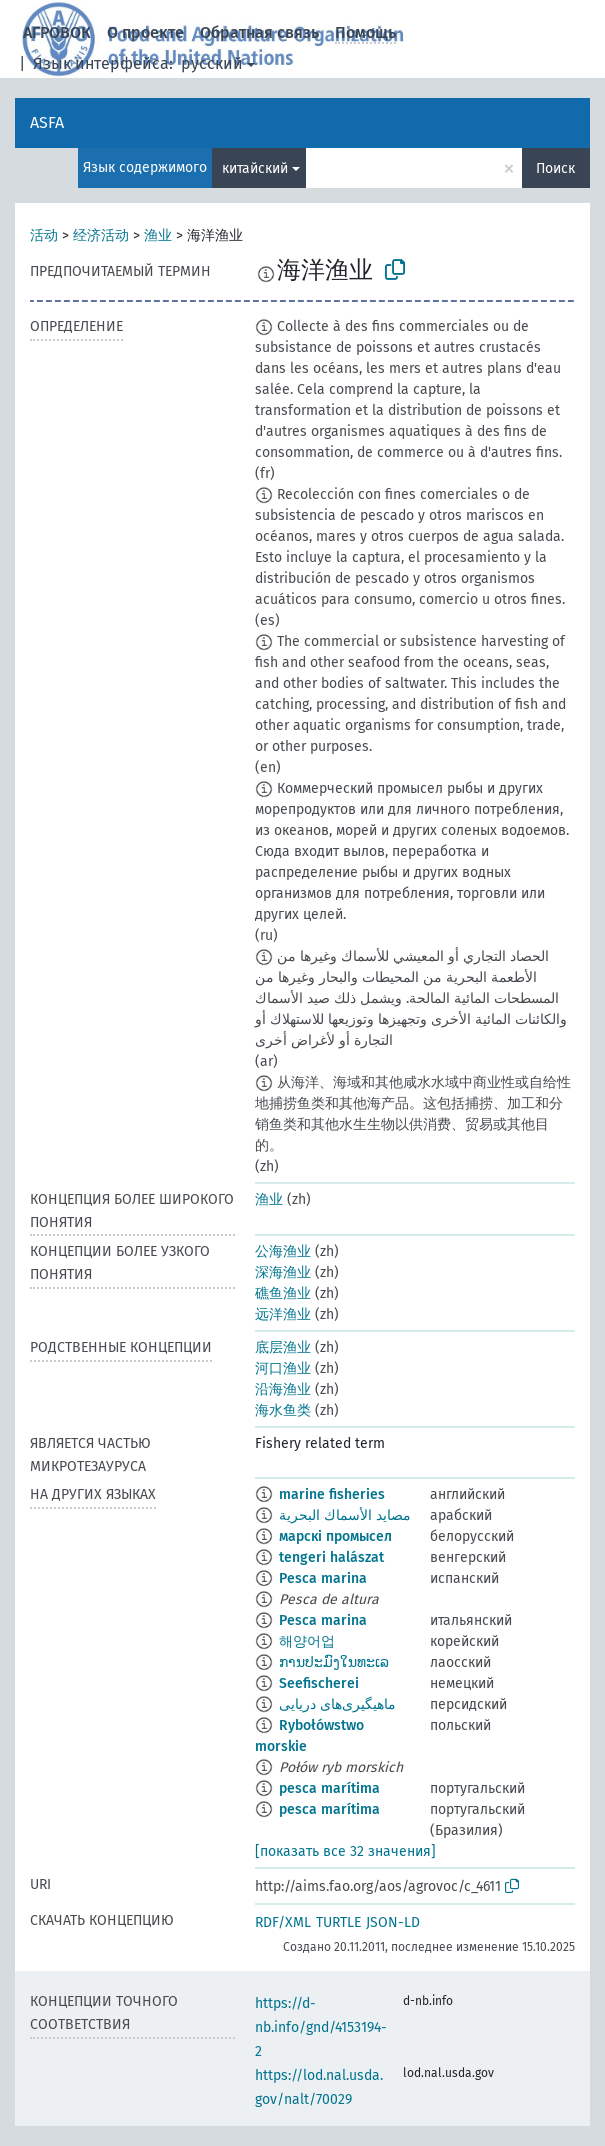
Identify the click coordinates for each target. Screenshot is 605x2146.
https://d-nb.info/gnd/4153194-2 (321, 2027)
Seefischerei (319, 1683)
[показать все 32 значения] (345, 1851)
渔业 (158, 235)
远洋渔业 (283, 1314)
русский (212, 63)
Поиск (555, 168)
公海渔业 (283, 1251)
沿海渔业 (283, 1389)
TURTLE (338, 1922)
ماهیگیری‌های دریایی (337, 1704)
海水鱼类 (283, 1410)
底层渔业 (283, 1347)
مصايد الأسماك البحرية (345, 1515)
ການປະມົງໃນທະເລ (334, 1662)
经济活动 (101, 235)
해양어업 (307, 1641)
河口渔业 (283, 1368)
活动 (44, 235)
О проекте (145, 32)
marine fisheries (332, 1494)
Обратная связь (259, 32)
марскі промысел (335, 1536)
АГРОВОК (57, 32)
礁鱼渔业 (283, 1293)
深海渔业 (283, 1272)
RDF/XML (283, 1922)
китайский (255, 168)
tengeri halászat (331, 1557)
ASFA (47, 122)
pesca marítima (329, 1788)
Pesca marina (323, 1578)
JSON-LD (393, 1922)
